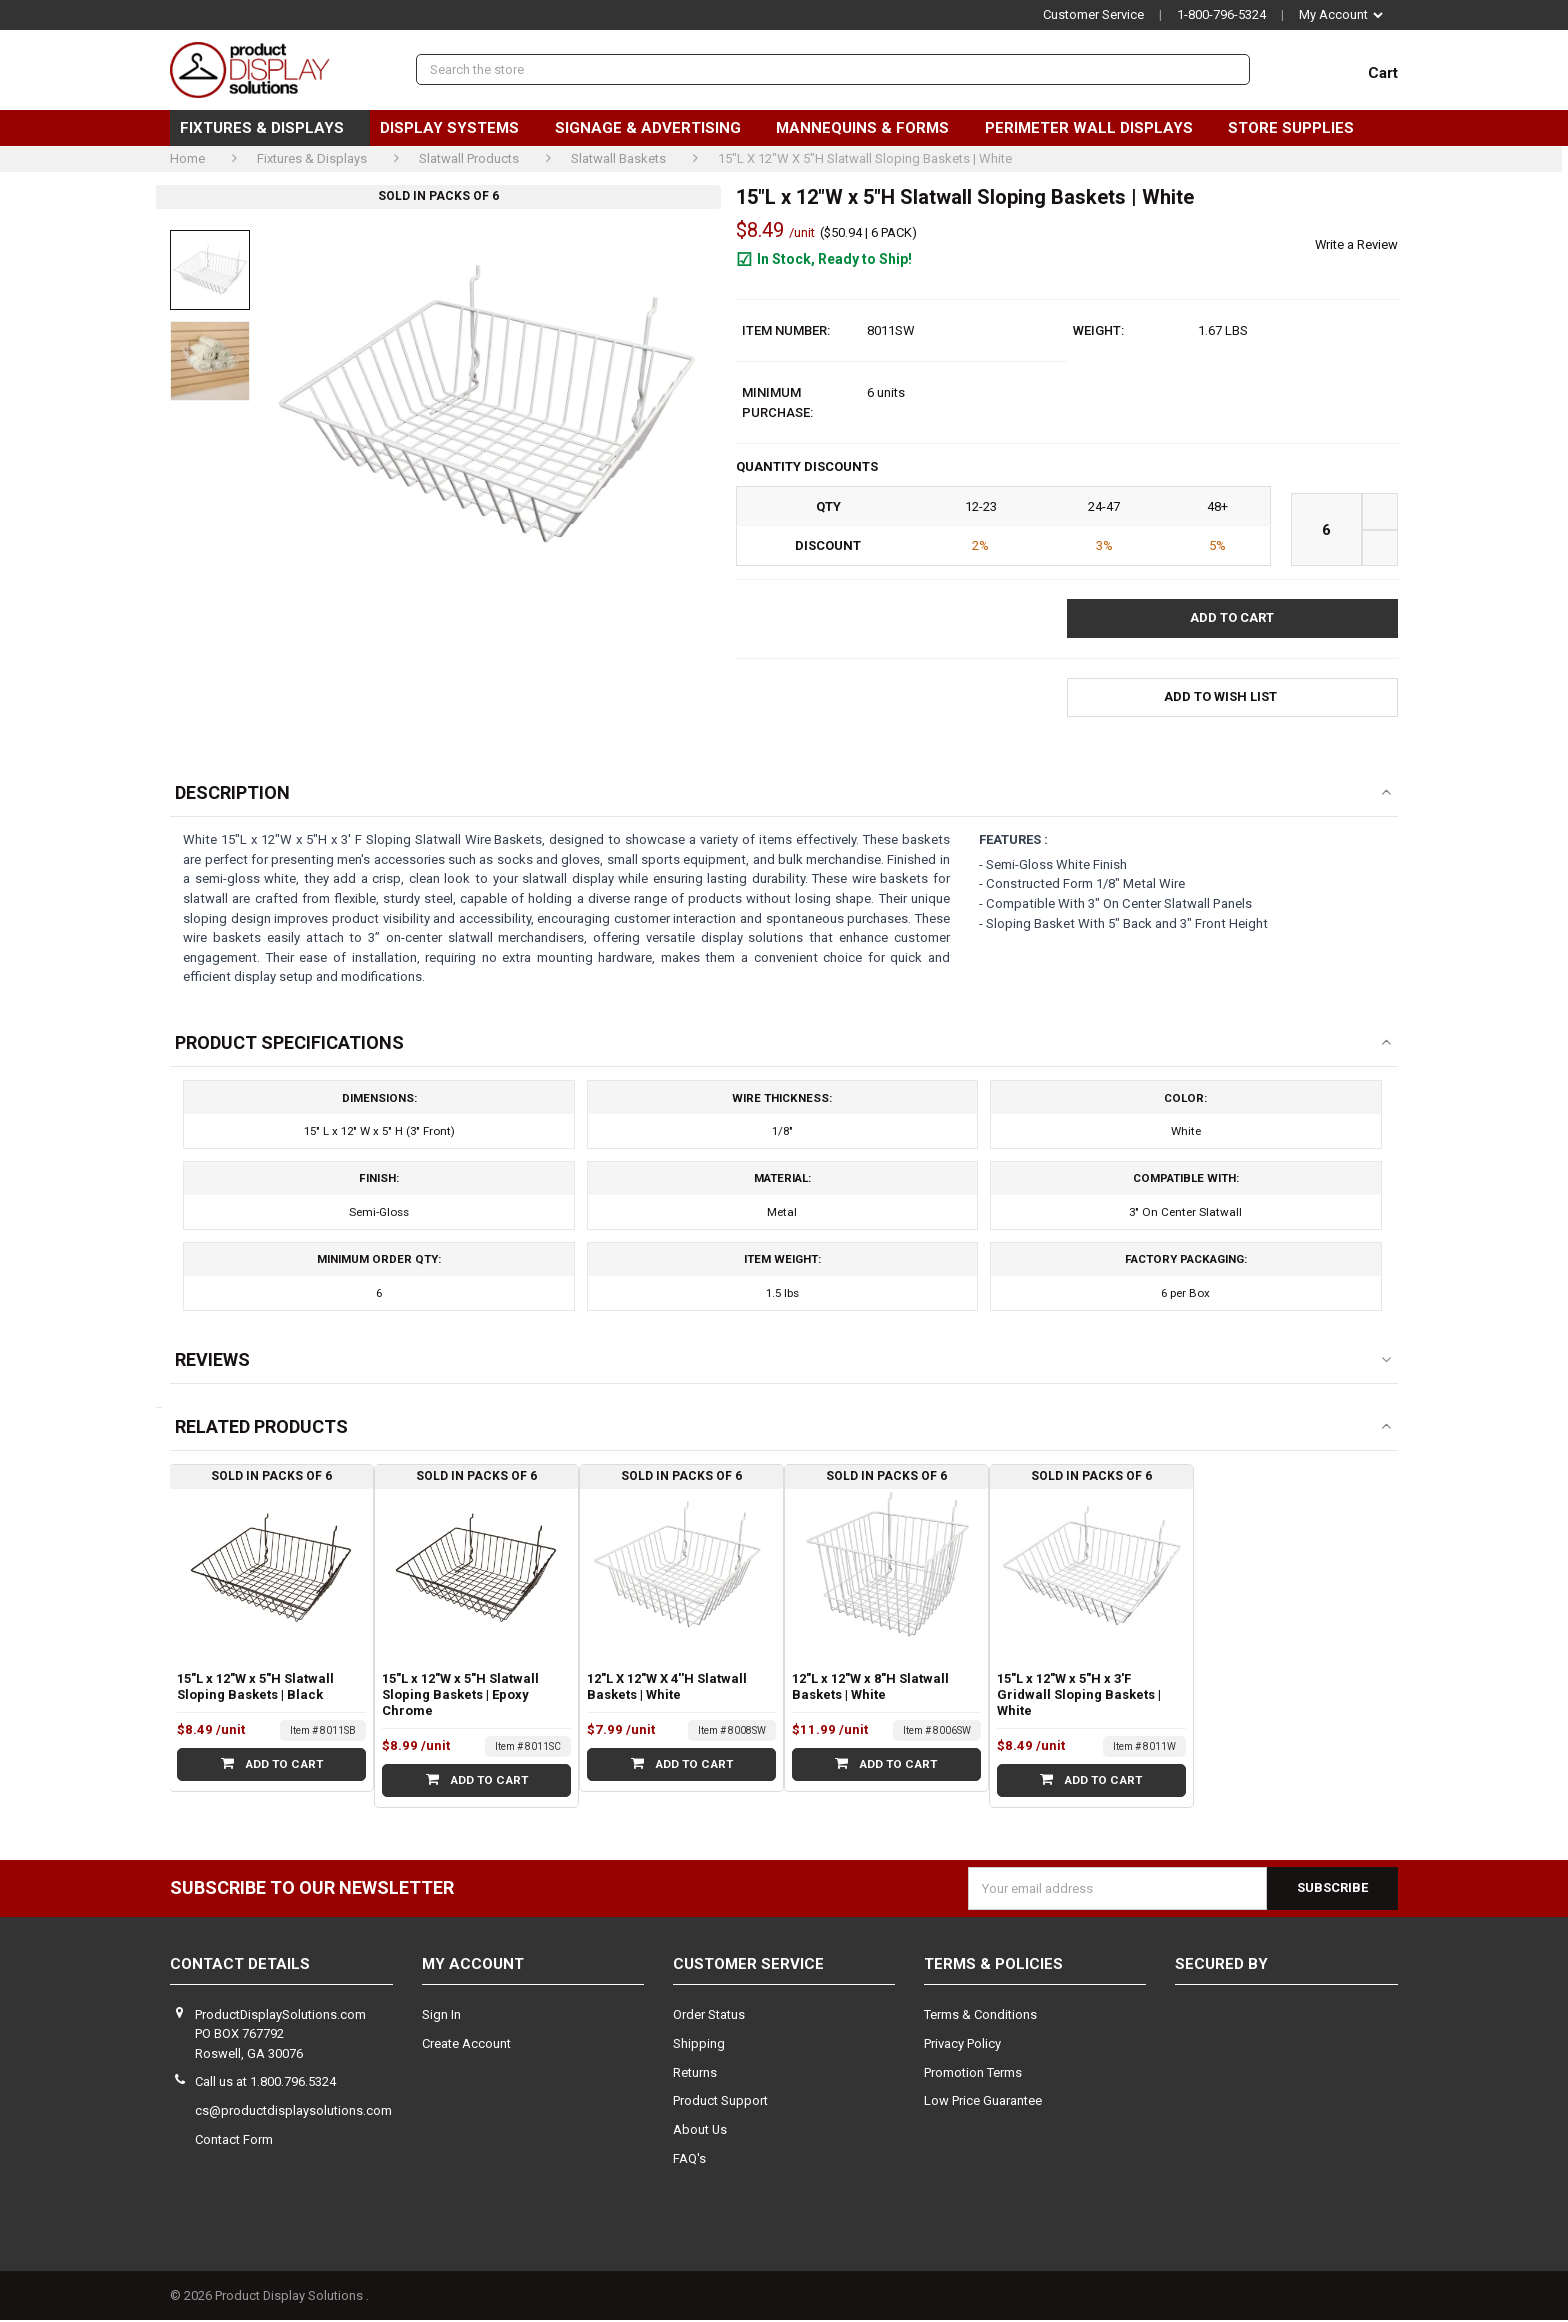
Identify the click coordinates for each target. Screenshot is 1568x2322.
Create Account (466, 2045)
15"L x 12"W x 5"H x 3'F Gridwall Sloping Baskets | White (1079, 1696)
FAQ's (689, 2160)
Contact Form (234, 2141)
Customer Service (1093, 14)
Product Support (720, 2103)
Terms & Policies (993, 1967)
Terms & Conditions (980, 2016)
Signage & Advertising (656, 128)
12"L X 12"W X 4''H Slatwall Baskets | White (667, 1688)
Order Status (709, 2016)
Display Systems (457, 128)
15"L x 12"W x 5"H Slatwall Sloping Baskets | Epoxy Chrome (460, 1696)
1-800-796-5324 (1221, 14)
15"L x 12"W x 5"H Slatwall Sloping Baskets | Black (255, 1688)
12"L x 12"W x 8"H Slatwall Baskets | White (870, 1688)
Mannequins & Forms (870, 128)
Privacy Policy (962, 2045)
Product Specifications (289, 1041)
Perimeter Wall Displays (1097, 128)
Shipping (699, 2045)
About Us (700, 2131)
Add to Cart (271, 1765)
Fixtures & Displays (270, 128)
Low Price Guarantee (983, 2103)
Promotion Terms (973, 2074)
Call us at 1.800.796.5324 (265, 2084)
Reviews (212, 1361)
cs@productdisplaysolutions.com (293, 2112)
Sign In (441, 2016)
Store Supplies (1299, 128)
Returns (695, 2074)
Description (232, 792)
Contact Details (240, 1967)
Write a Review (1356, 244)
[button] (1232, 697)
